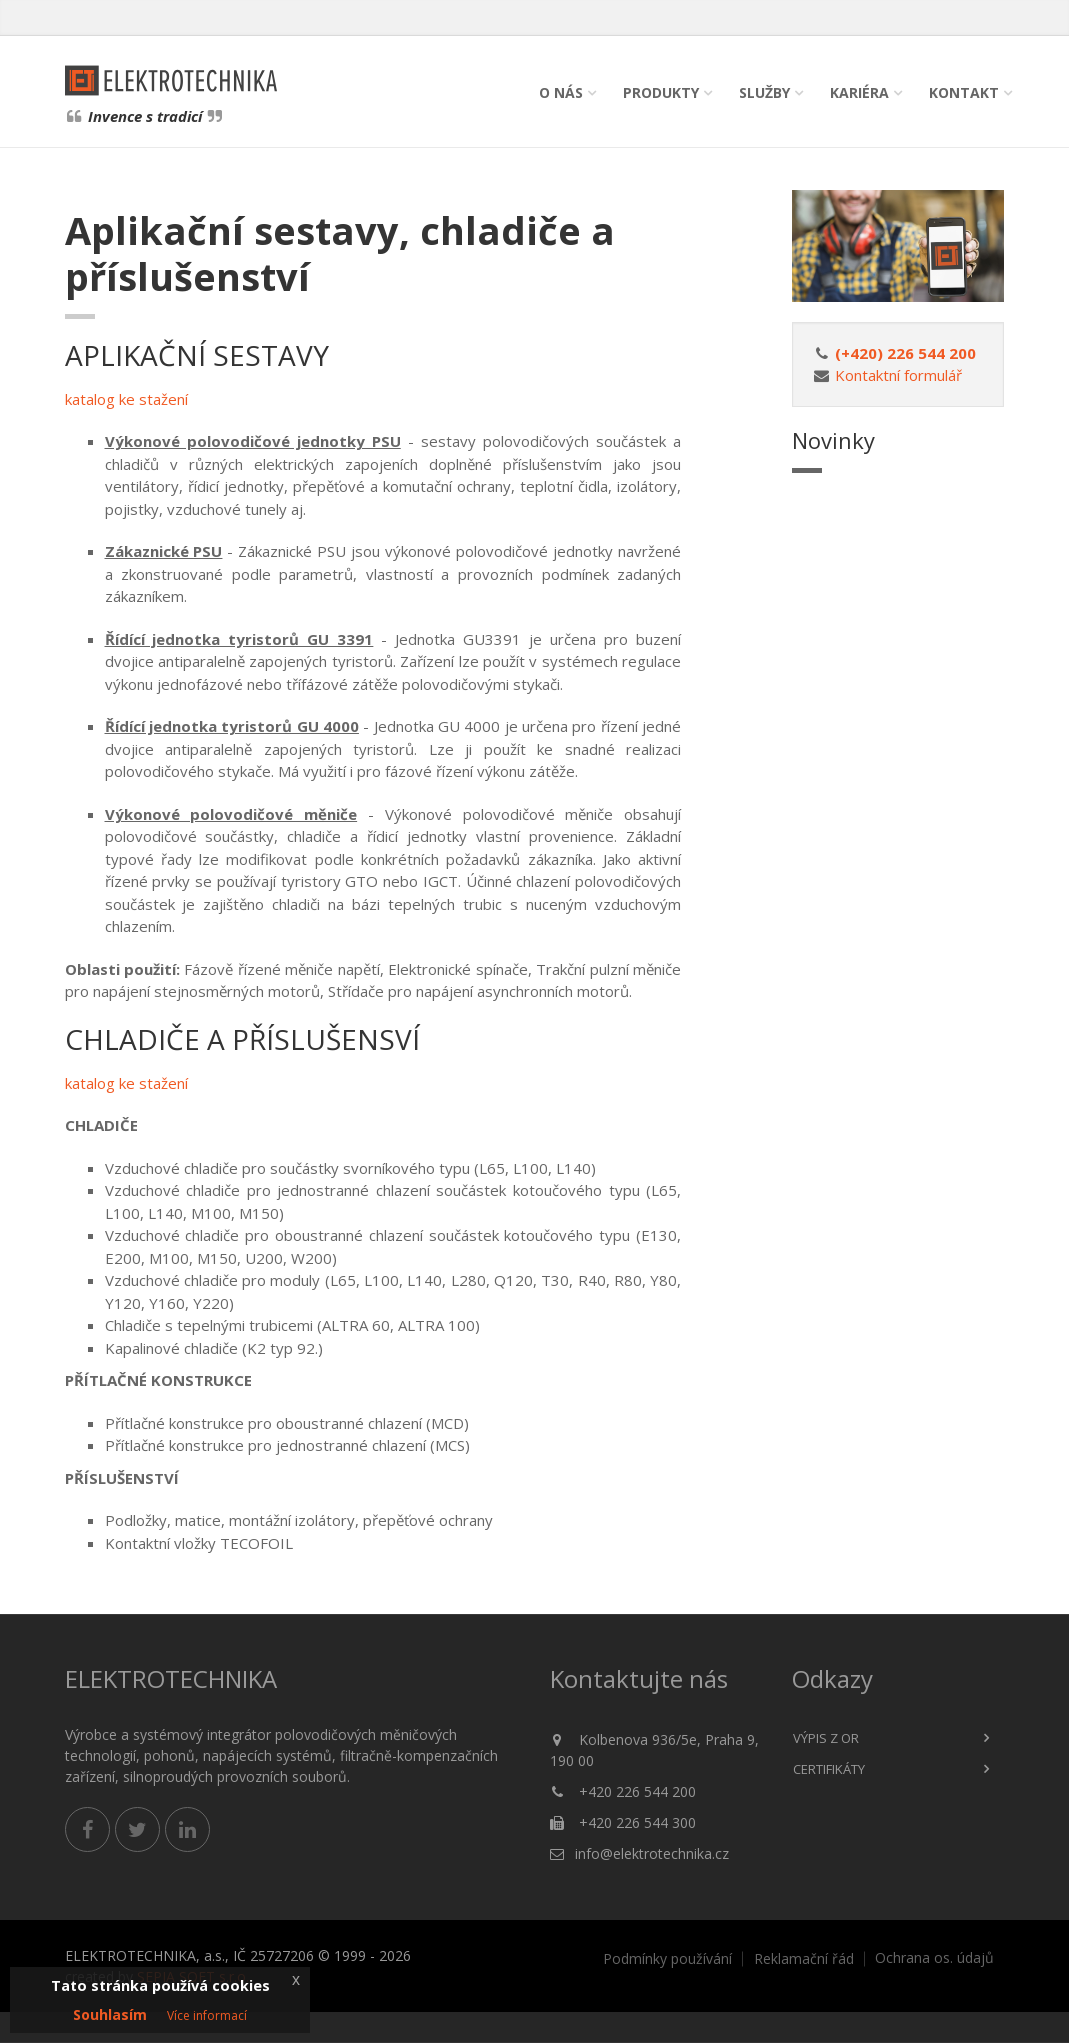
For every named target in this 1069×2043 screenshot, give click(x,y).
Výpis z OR (826, 1738)
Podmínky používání (667, 1959)
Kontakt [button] (964, 92)
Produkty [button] (661, 92)
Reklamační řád (804, 1959)
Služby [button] (764, 92)
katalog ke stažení (126, 399)
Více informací (207, 2015)
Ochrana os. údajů (934, 1958)
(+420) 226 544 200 (905, 353)
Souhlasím (110, 2014)
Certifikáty (829, 1769)
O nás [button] (561, 92)
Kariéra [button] (859, 92)
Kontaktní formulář (898, 375)
